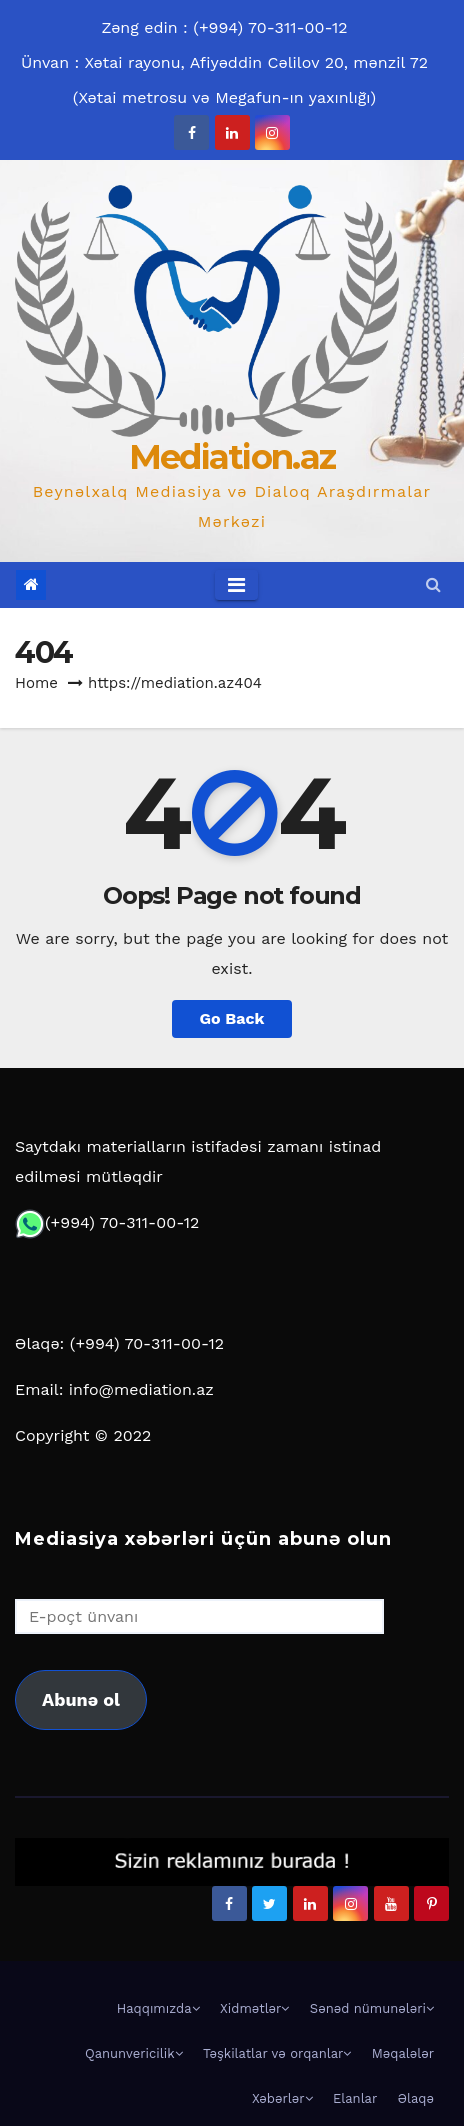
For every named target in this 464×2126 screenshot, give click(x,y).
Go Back (232, 1018)
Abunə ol (81, 1699)
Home (36, 683)
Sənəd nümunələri (372, 2008)
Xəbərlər (282, 2098)
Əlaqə (416, 2098)
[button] (433, 584)
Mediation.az (232, 457)
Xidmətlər (254, 2008)
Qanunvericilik (134, 2053)
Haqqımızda (158, 2008)
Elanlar (355, 2098)
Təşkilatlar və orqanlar (277, 2053)
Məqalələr (403, 2053)
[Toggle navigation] (236, 585)
